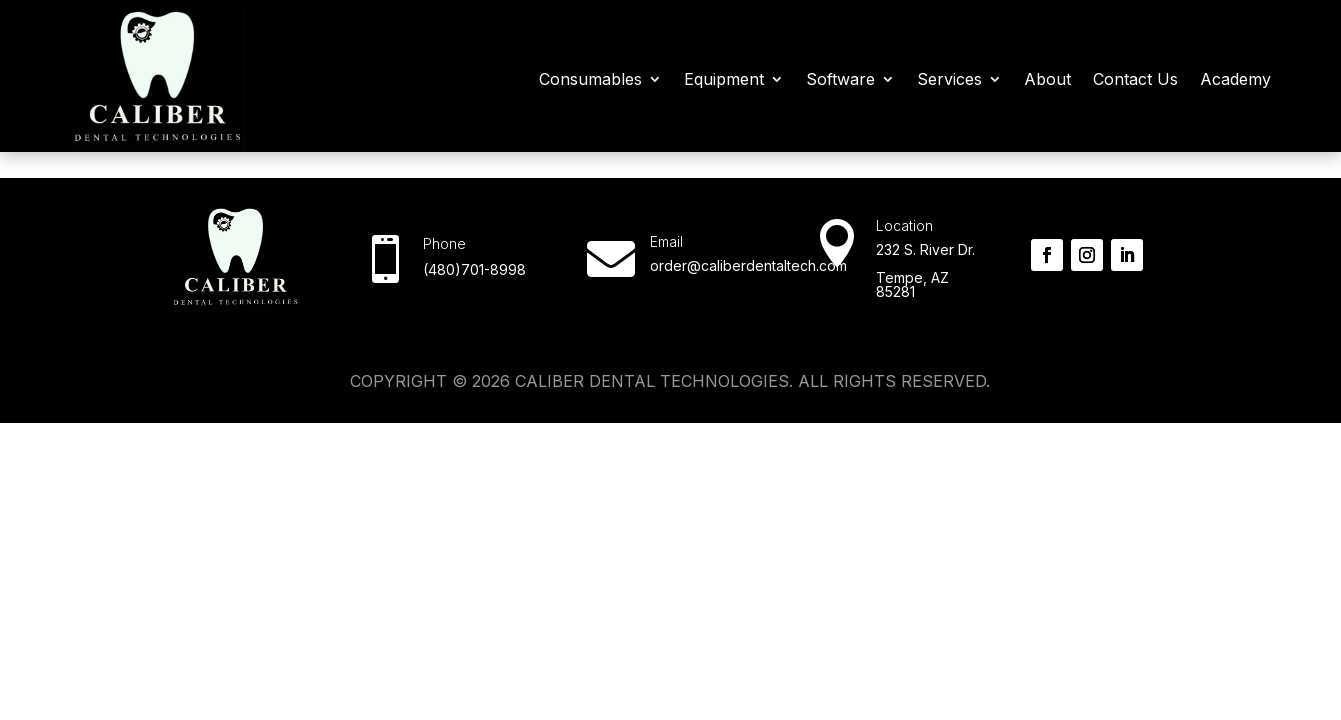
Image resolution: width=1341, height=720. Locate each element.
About (1047, 79)
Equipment (724, 79)
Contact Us (1135, 79)
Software (840, 79)
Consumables (590, 79)
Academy (1235, 79)
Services (949, 79)
